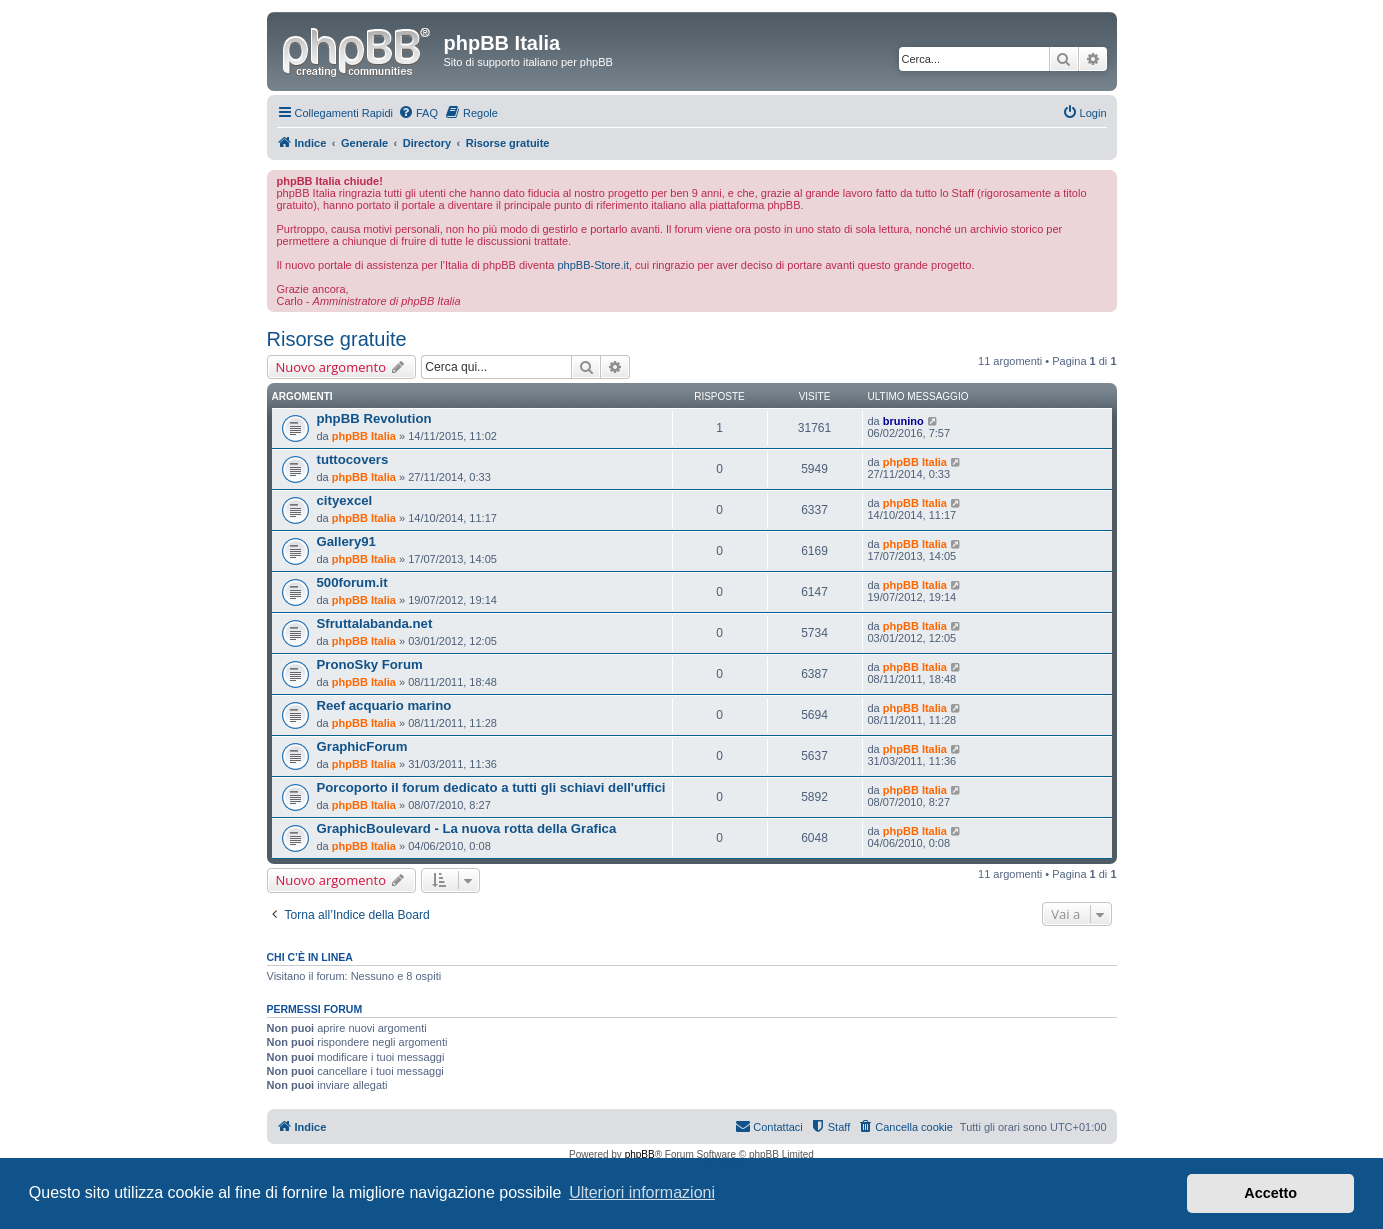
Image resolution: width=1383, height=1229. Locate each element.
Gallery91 (346, 541)
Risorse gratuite (337, 339)
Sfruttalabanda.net (375, 623)
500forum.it (352, 582)
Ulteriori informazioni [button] (642, 1192)
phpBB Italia (364, 436)
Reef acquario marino (384, 705)
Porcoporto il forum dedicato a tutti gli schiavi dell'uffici (491, 787)
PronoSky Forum (370, 664)
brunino (903, 421)
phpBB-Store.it (593, 265)
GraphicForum (362, 746)
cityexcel (345, 500)
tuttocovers (353, 459)
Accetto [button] (1270, 1193)
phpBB (640, 1154)
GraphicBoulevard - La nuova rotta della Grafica (467, 828)
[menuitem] (418, 113)
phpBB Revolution (374, 418)
